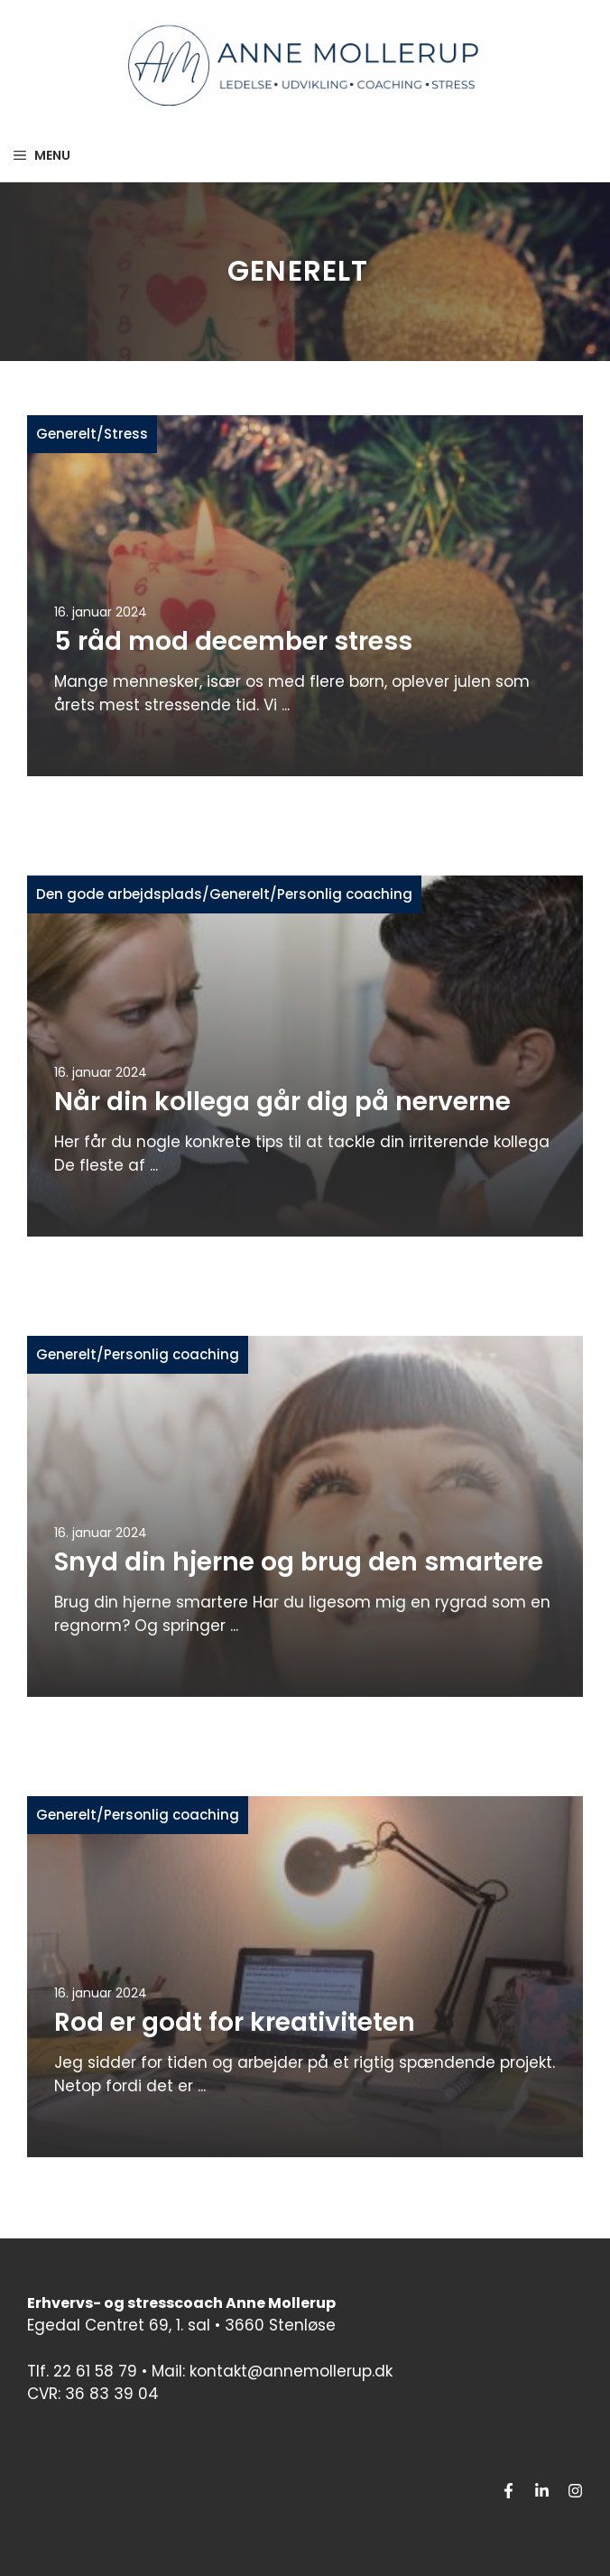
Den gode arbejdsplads (119, 894)
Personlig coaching (344, 894)
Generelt (66, 433)
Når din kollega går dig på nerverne (282, 1101)
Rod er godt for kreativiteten (234, 2022)
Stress (126, 433)
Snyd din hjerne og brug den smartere (298, 1562)
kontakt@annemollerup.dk (291, 2371)
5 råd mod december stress (233, 641)
